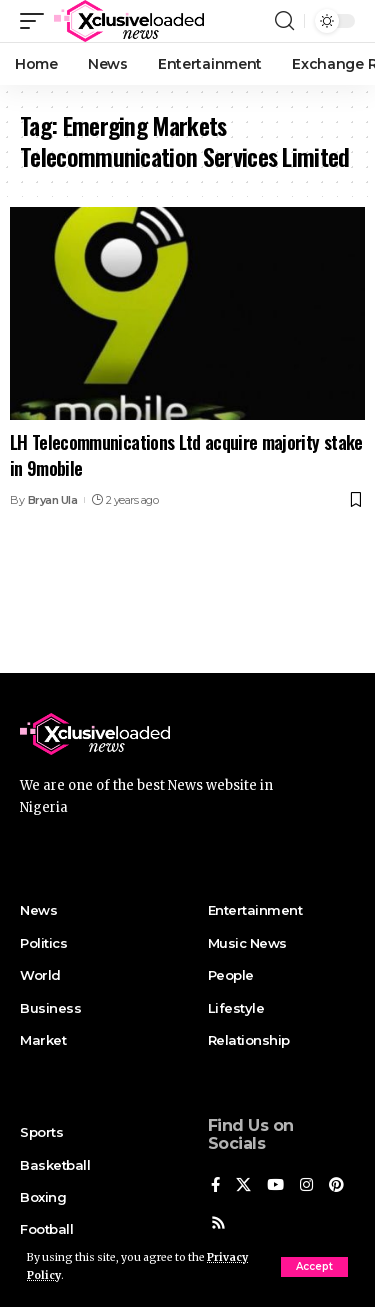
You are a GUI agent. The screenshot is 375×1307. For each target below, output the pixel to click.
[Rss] (218, 1224)
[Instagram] (306, 1186)
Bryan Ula (53, 500)
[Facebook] (215, 1186)
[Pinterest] (336, 1186)
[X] (243, 1186)
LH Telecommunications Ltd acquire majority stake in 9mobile (186, 454)
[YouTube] (275, 1186)
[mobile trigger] (37, 21)
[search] (284, 21)
